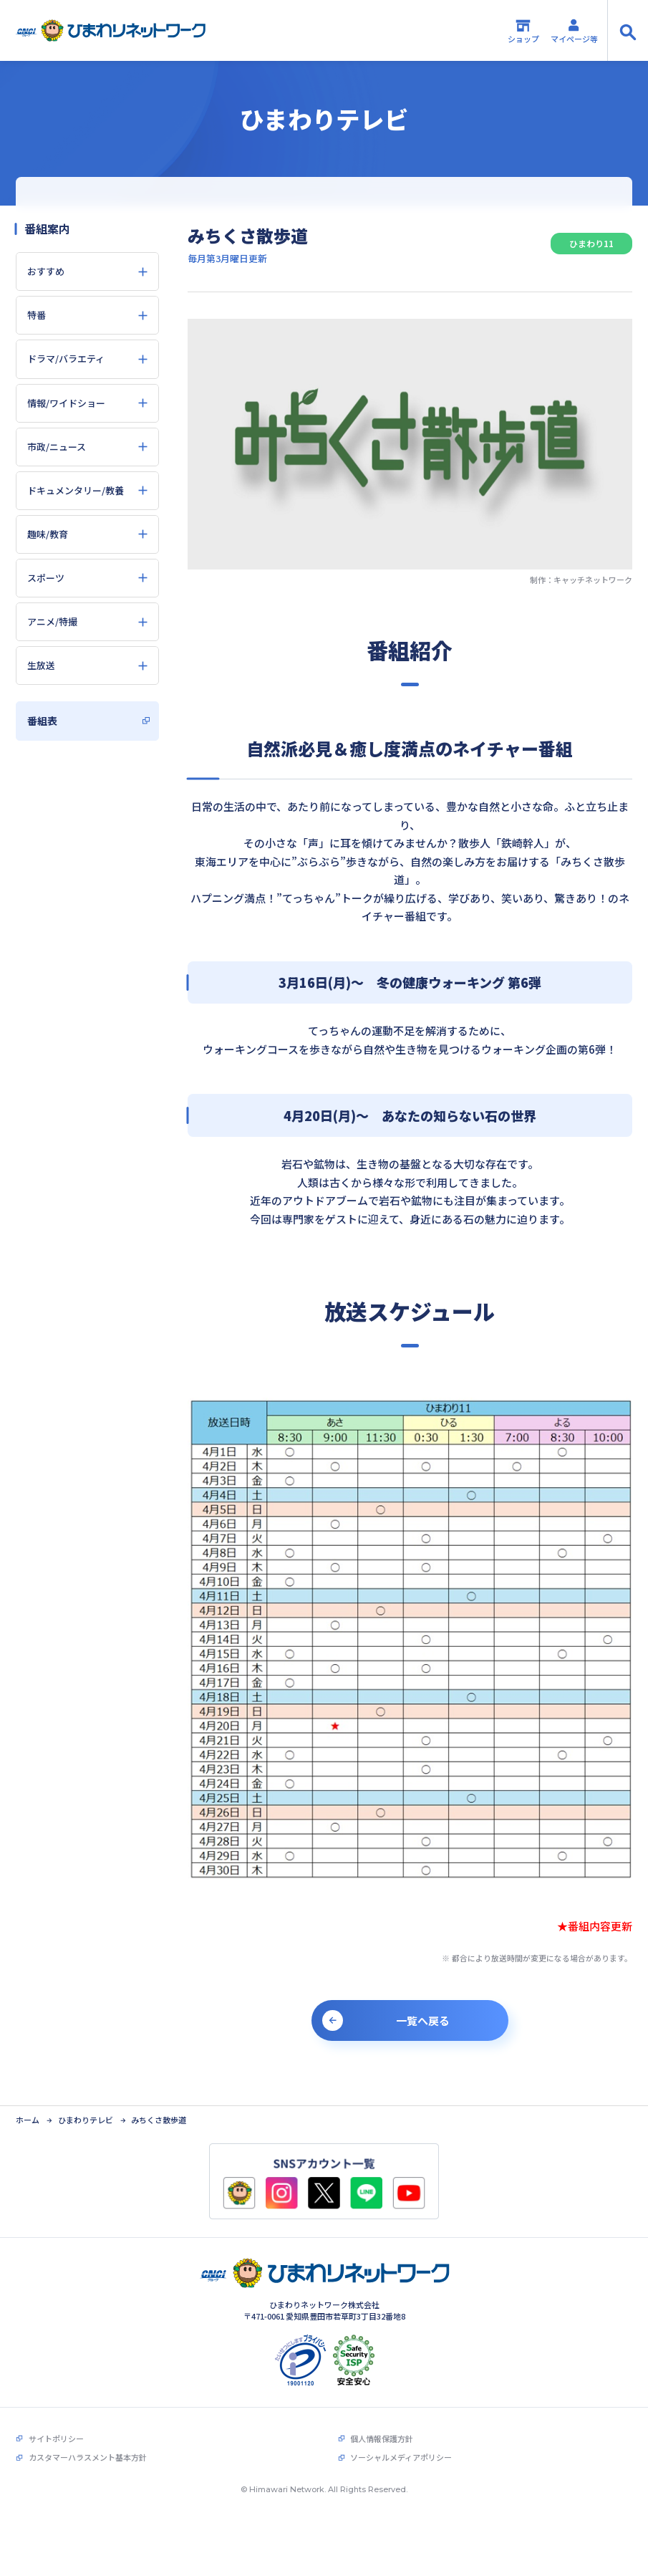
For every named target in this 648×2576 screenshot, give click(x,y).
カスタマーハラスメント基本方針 (88, 2435)
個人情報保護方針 (381, 2417)
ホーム (27, 2098)
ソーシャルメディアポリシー (401, 2435)
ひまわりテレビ (85, 2098)
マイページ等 (574, 30)
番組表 (42, 720)
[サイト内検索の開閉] (627, 30)
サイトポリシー (56, 2417)
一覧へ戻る (423, 2020)
